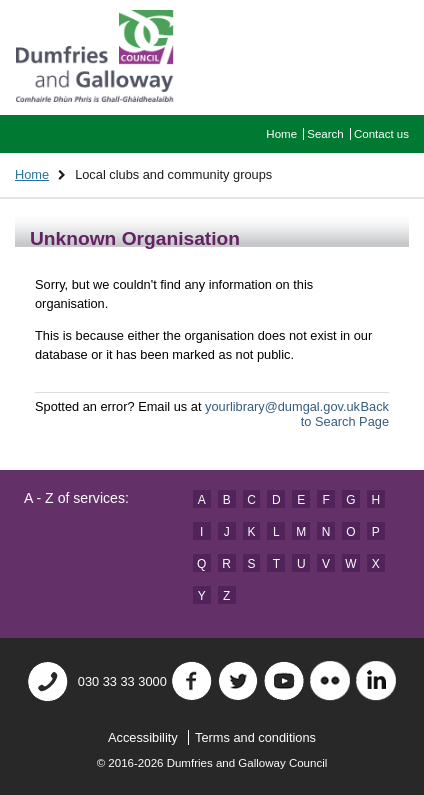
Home (281, 134)
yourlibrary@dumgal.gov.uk (282, 406)
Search (325, 134)
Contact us (381, 134)
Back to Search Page (345, 414)
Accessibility (143, 737)
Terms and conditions (255, 737)
